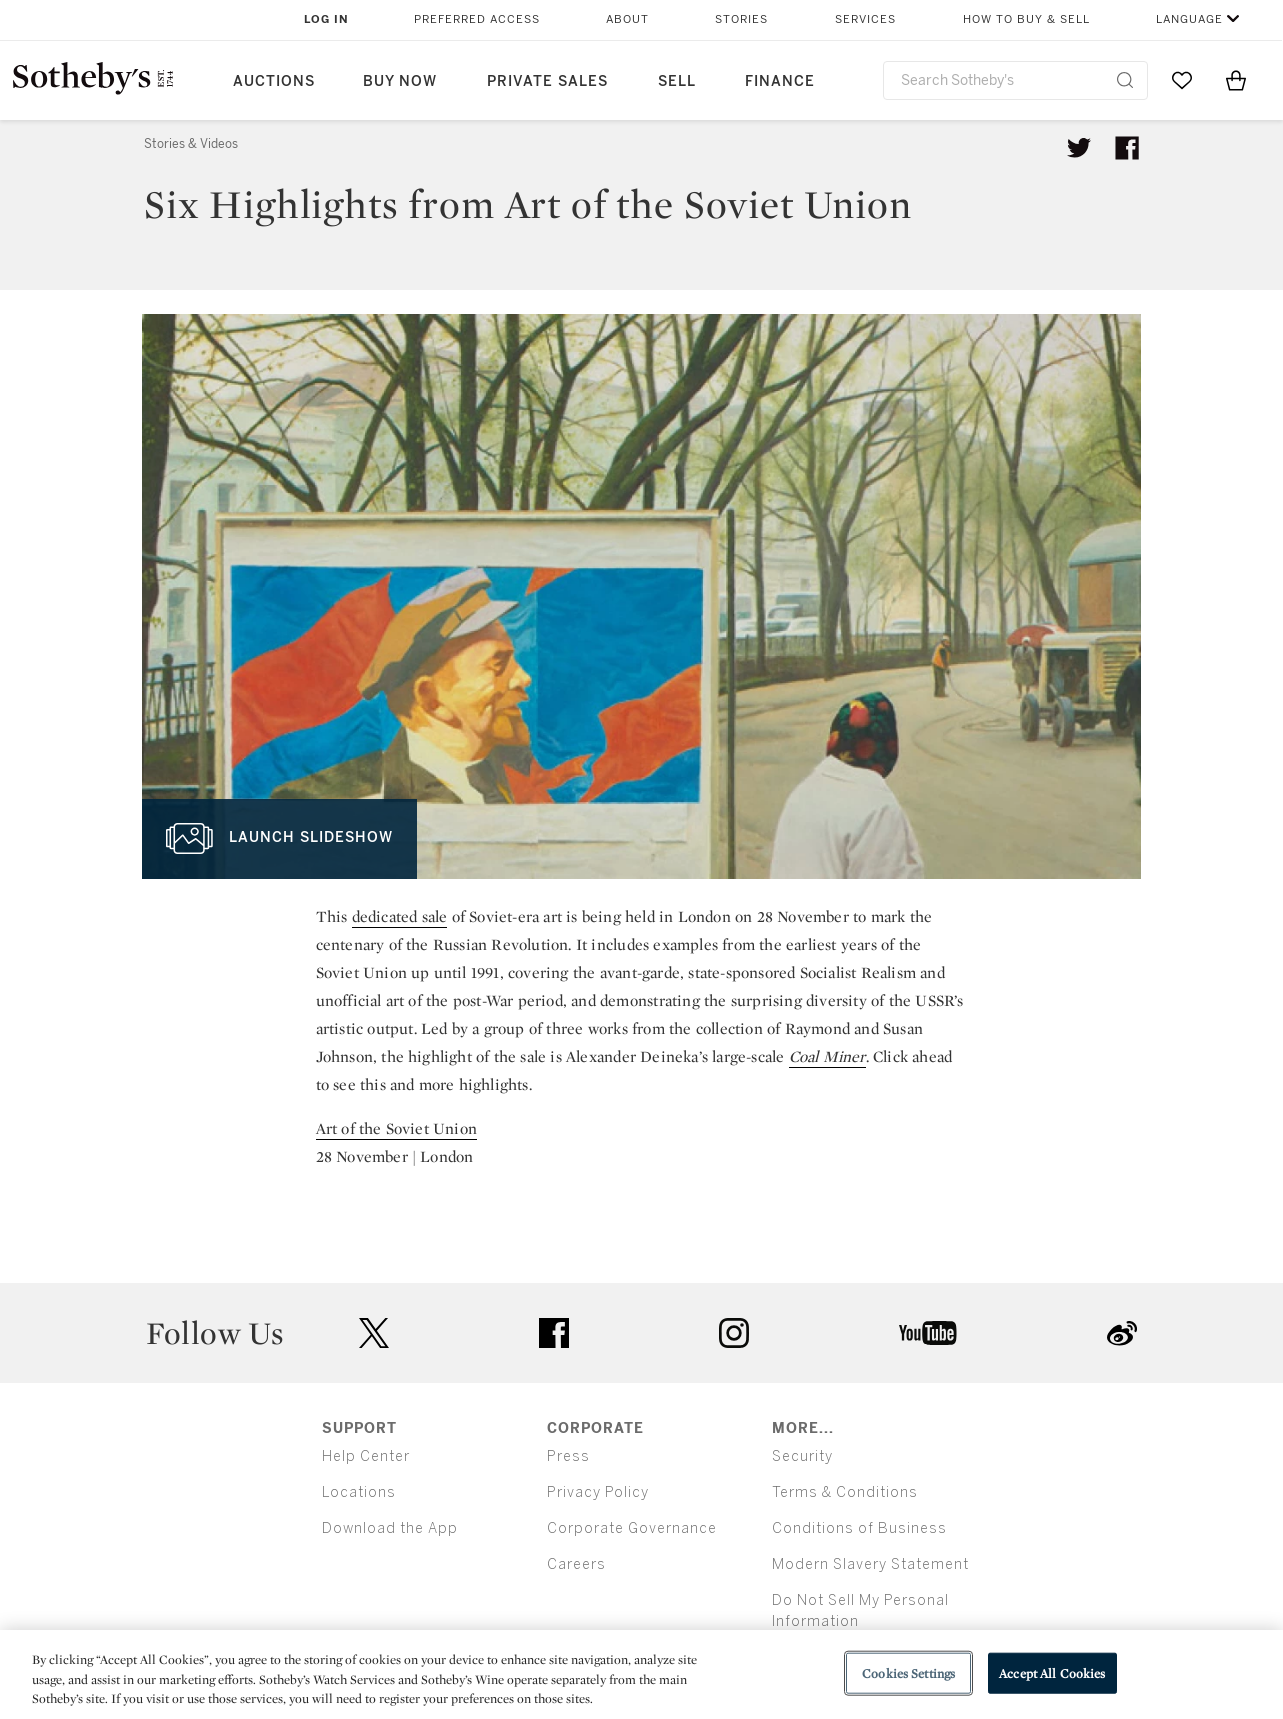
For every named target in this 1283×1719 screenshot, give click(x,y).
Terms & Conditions (845, 1492)
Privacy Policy (598, 1492)
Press (568, 1456)
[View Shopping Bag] (1236, 80)
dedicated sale (400, 916)
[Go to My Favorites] (1182, 80)
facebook (554, 1333)
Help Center (366, 1456)
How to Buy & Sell (1026, 19)
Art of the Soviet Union (397, 1128)
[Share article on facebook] (1127, 148)
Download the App (390, 1528)
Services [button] (865, 19)
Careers (576, 1564)
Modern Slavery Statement (870, 1564)
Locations (359, 1492)
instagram (734, 1333)
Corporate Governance (632, 1528)
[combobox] (1016, 80)
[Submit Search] (1125, 80)
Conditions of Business (859, 1528)
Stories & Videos (191, 144)
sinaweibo (1122, 1333)
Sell (677, 81)
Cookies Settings (908, 1672)
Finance (780, 81)
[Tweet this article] (1079, 148)
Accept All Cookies (1052, 1672)
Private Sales (547, 81)
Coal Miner (827, 1056)
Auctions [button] (274, 81)
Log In (326, 19)
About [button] (627, 19)
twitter (374, 1333)
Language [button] (1189, 19)
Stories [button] (741, 19)
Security (802, 1456)
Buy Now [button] (400, 81)
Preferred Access (477, 19)
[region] (641, 1674)
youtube (928, 1333)
